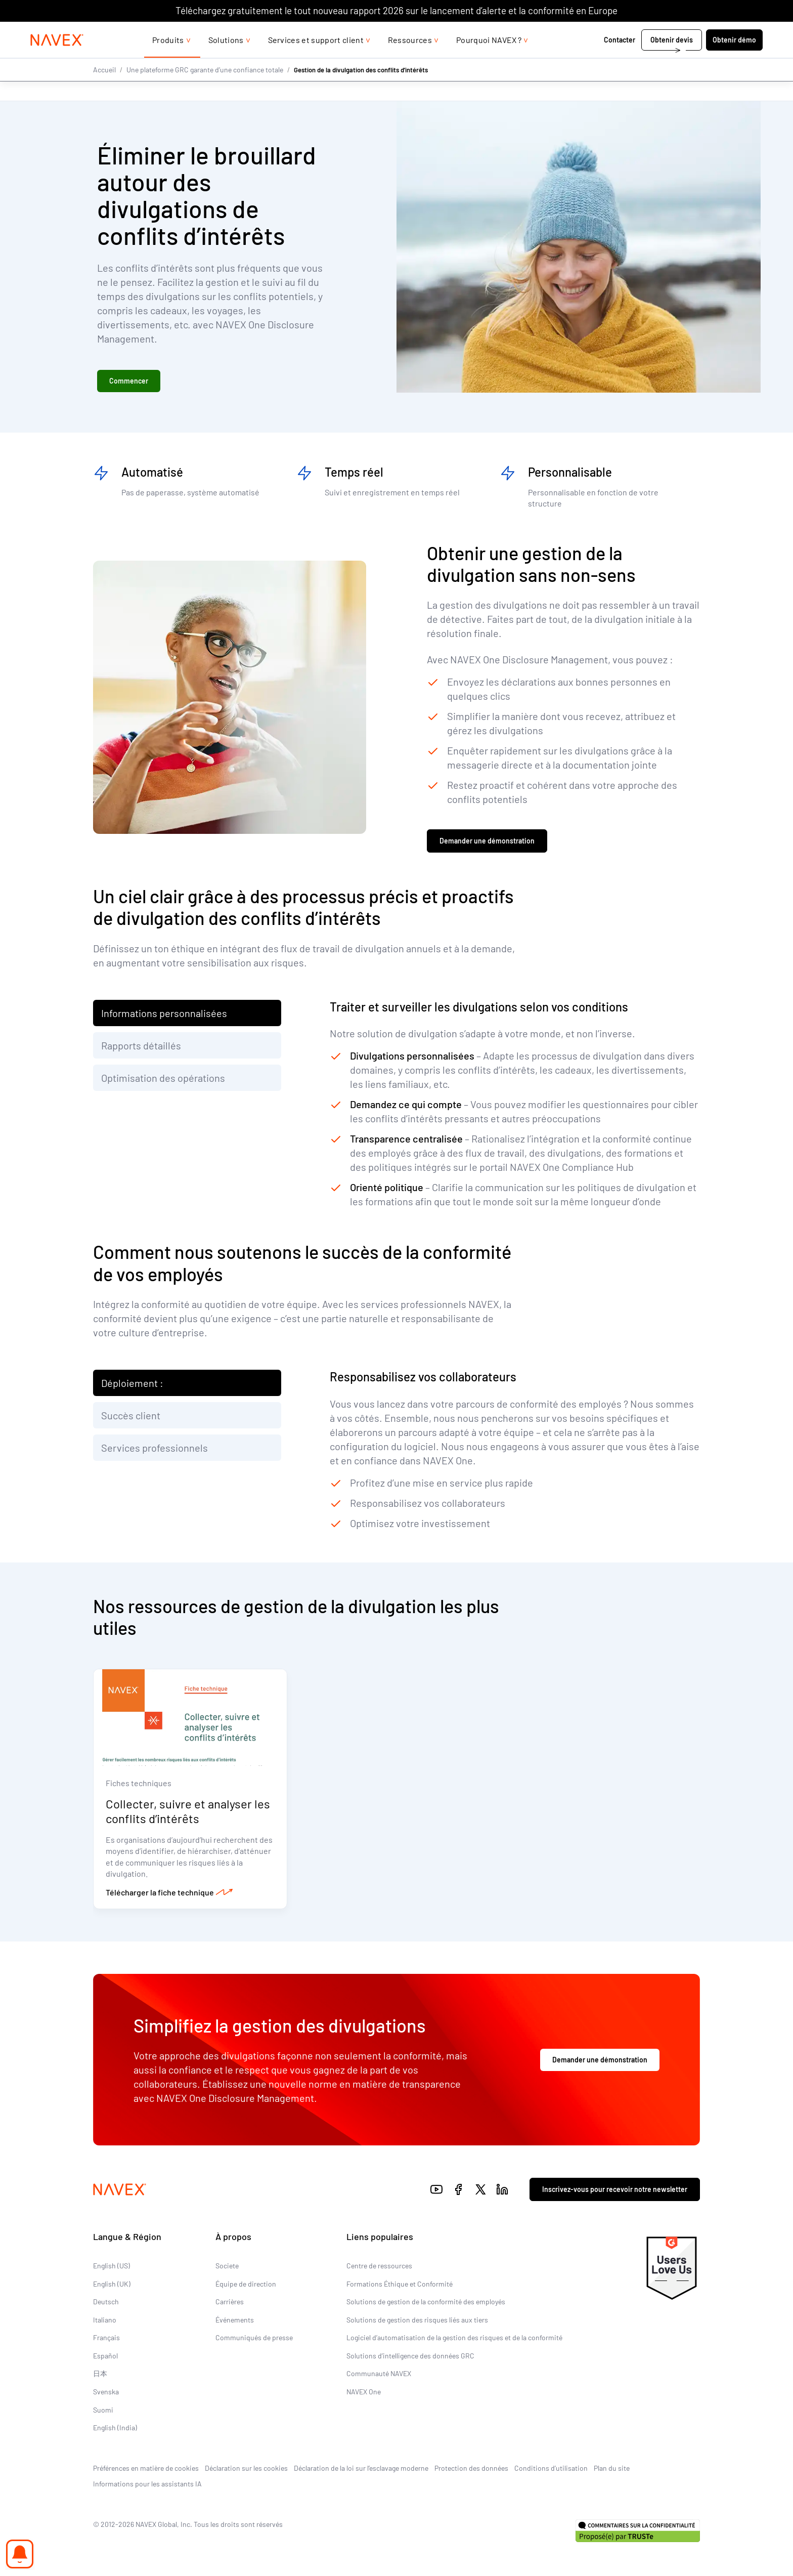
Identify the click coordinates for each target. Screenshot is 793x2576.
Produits (168, 60)
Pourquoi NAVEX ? (488, 60)
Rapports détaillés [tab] (141, 1046)
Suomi (103, 2410)
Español (105, 2356)
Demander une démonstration (487, 841)
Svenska (106, 2393)
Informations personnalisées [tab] (164, 1013)
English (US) (111, 2267)
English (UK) (111, 2285)
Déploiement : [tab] (132, 1383)
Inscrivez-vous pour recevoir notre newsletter (614, 2190)
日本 (100, 2375)
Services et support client (316, 60)
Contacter (587, 60)
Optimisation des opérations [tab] (163, 1078)
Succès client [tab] (130, 1416)
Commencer (128, 380)
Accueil (104, 90)
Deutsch (106, 2303)
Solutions (226, 60)
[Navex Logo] (89, 60)
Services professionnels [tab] (154, 1448)
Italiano (104, 2320)
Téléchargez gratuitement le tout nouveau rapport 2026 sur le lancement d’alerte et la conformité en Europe (396, 10)
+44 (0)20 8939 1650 (627, 31)
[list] (703, 32)
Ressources (410, 60)
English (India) (115, 2429)
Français (106, 2339)
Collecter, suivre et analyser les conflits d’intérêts (188, 1812)
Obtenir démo (702, 60)
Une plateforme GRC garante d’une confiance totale (204, 90)
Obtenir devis (639, 60)
